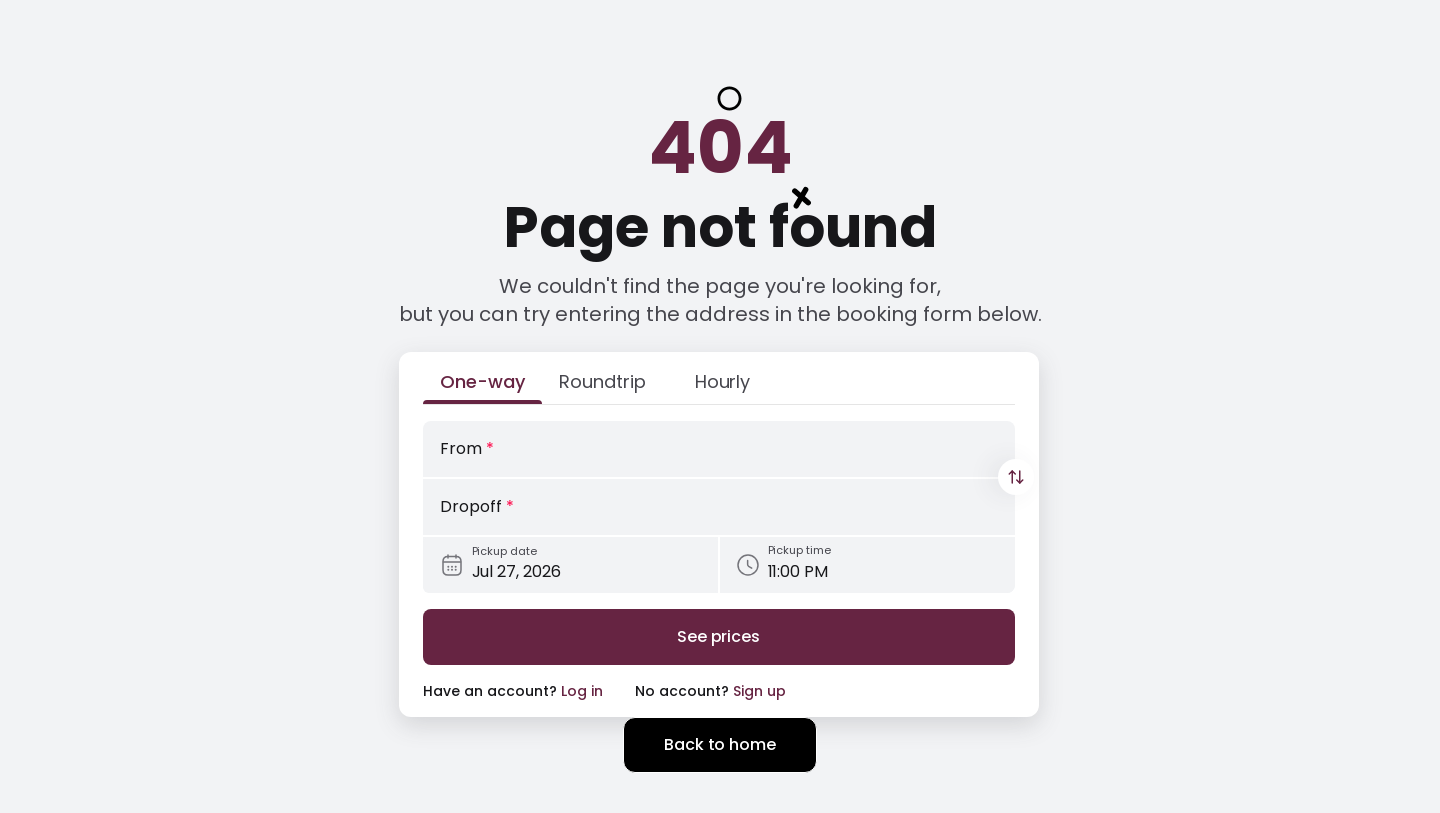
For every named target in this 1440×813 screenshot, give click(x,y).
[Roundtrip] (603, 386)
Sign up (759, 691)
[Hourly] (723, 386)
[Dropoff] (719, 507)
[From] (719, 449)
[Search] (719, 637)
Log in (582, 691)
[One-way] (483, 386)
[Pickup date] (570, 565)
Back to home (720, 744)
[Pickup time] (867, 565)
